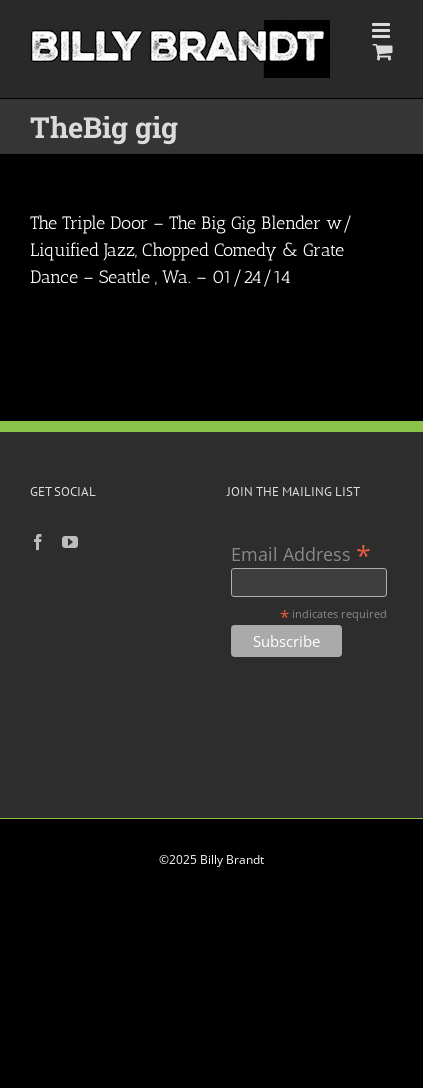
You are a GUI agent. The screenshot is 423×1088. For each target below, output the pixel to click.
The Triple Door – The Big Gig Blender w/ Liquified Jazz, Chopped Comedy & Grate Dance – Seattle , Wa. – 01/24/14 (191, 250)
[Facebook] (38, 542)
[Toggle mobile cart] (383, 51)
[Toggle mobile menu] (382, 30)
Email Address (301, 552)
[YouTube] (70, 542)
